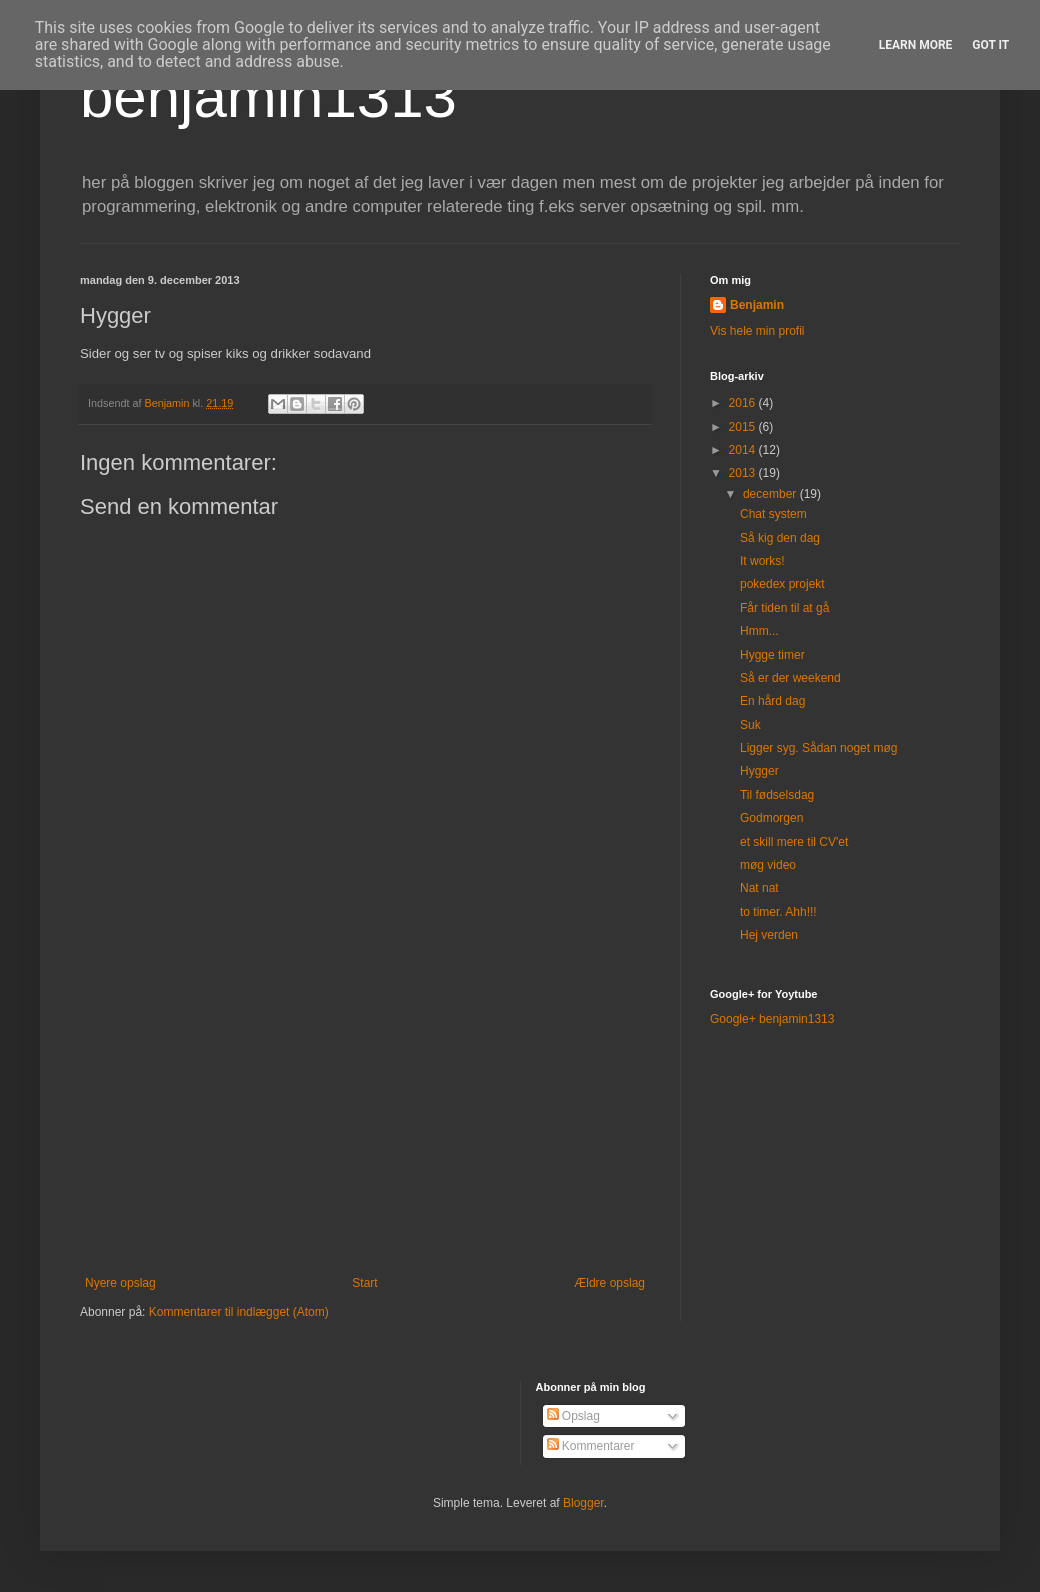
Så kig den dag (780, 538)
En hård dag (772, 701)
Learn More (916, 45)
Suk (750, 725)
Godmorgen (771, 818)
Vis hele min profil (757, 331)
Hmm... (759, 631)
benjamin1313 (268, 96)
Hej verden (769, 935)
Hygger (759, 771)
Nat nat (759, 888)
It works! (762, 561)
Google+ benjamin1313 (772, 1019)
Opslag (573, 1416)
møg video (768, 865)
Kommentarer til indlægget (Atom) (239, 1312)
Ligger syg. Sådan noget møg (818, 748)
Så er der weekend (790, 678)
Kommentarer (591, 1446)
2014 (744, 450)
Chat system (773, 514)
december (771, 494)
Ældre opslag (609, 1283)
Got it (990, 45)
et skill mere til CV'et (794, 842)
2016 (744, 403)
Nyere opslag (120, 1283)
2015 (744, 427)
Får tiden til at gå (784, 608)
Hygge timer (772, 655)
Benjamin (757, 305)
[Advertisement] (365, 1111)
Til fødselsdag (777, 795)
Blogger (583, 1503)
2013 (744, 473)
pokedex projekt (782, 584)
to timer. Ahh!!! (778, 912)
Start (364, 1283)
